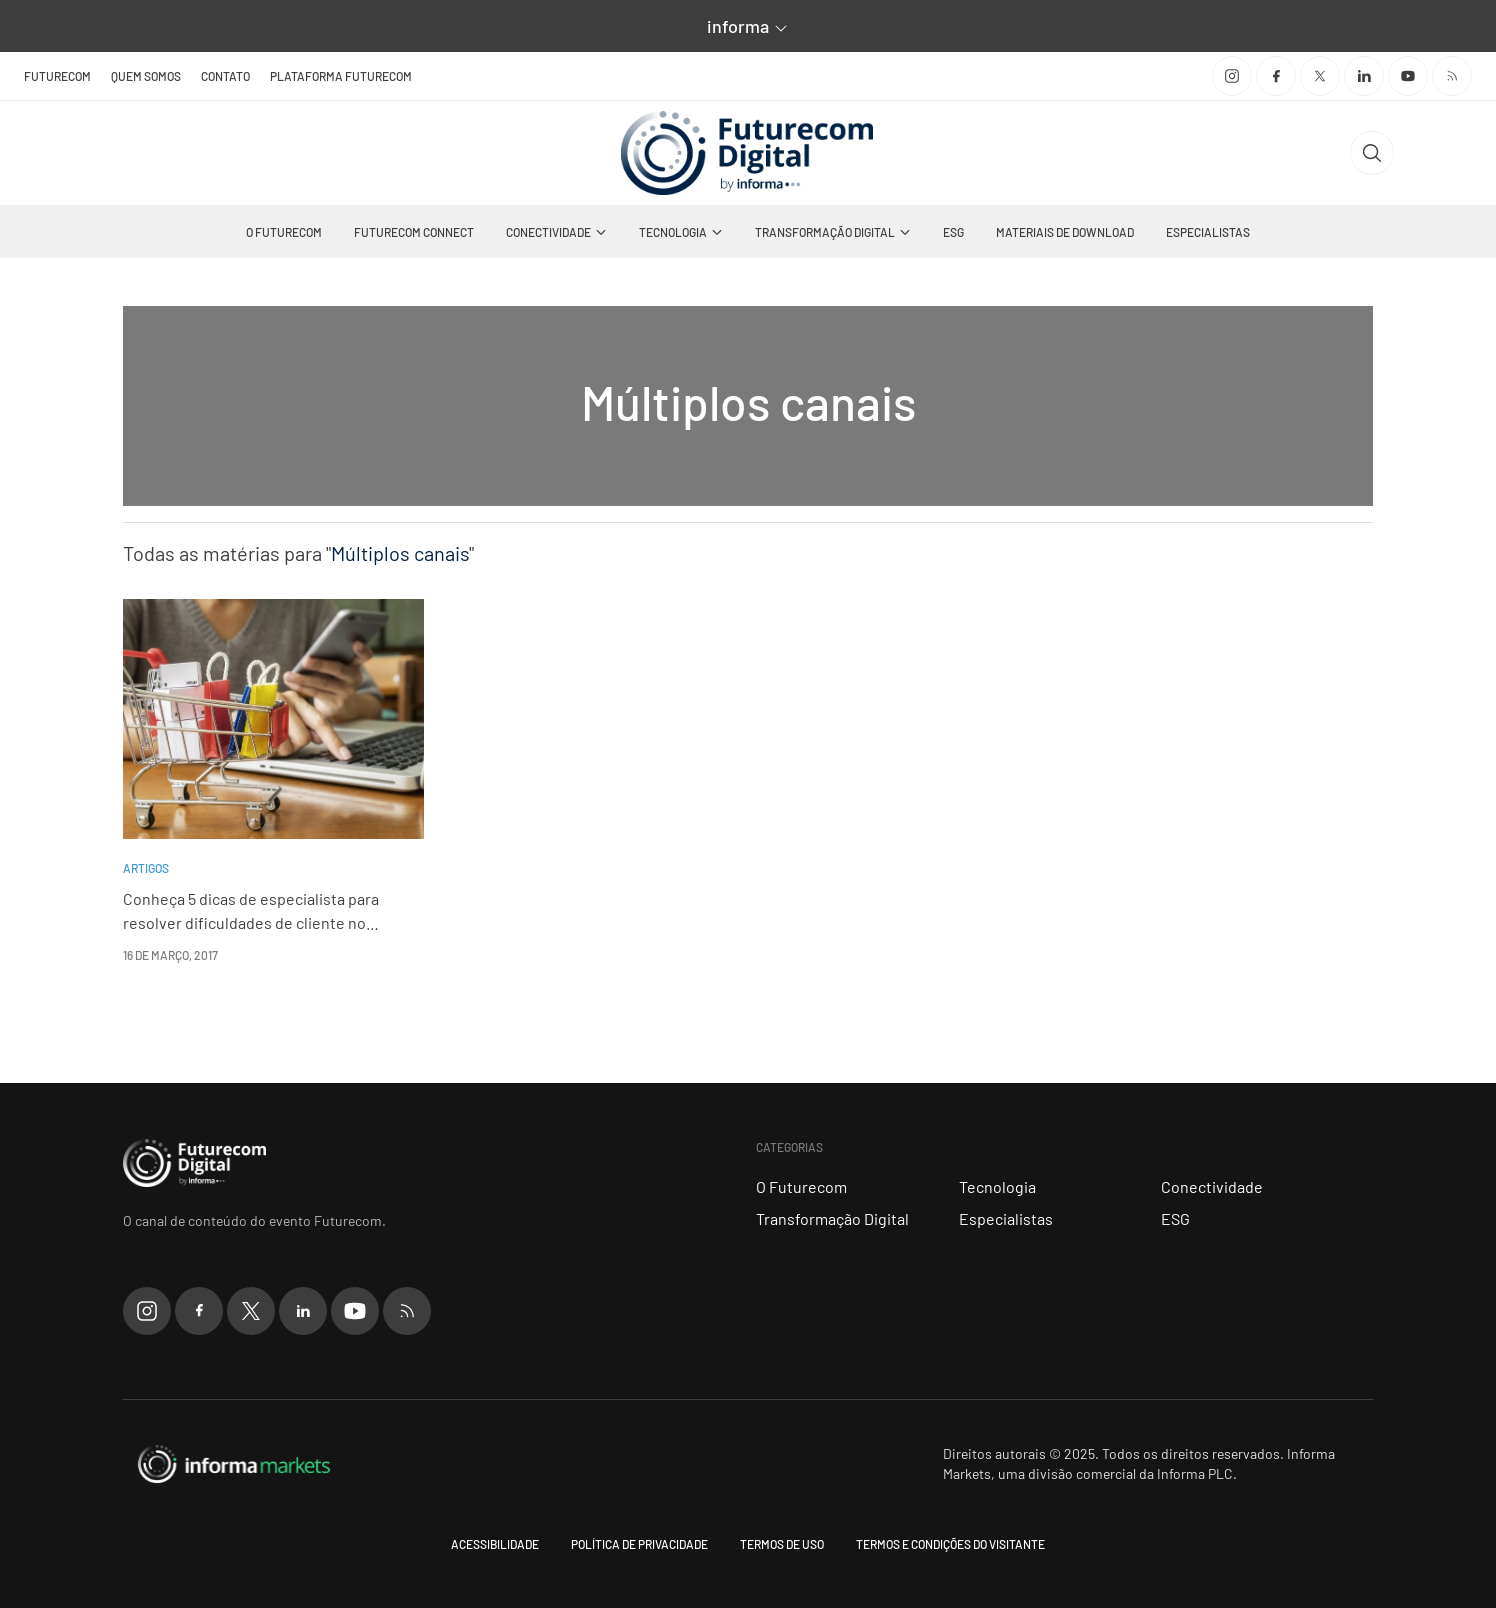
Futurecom (57, 76)
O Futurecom (284, 232)
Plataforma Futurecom (341, 76)
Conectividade (548, 232)
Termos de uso (782, 1544)
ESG (953, 232)
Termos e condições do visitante (950, 1544)
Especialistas (1208, 232)
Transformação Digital (825, 232)
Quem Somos (146, 76)
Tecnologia (673, 232)
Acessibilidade (495, 1544)
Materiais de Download (1065, 232)
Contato (225, 76)
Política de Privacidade (639, 1544)
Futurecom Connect (414, 232)
